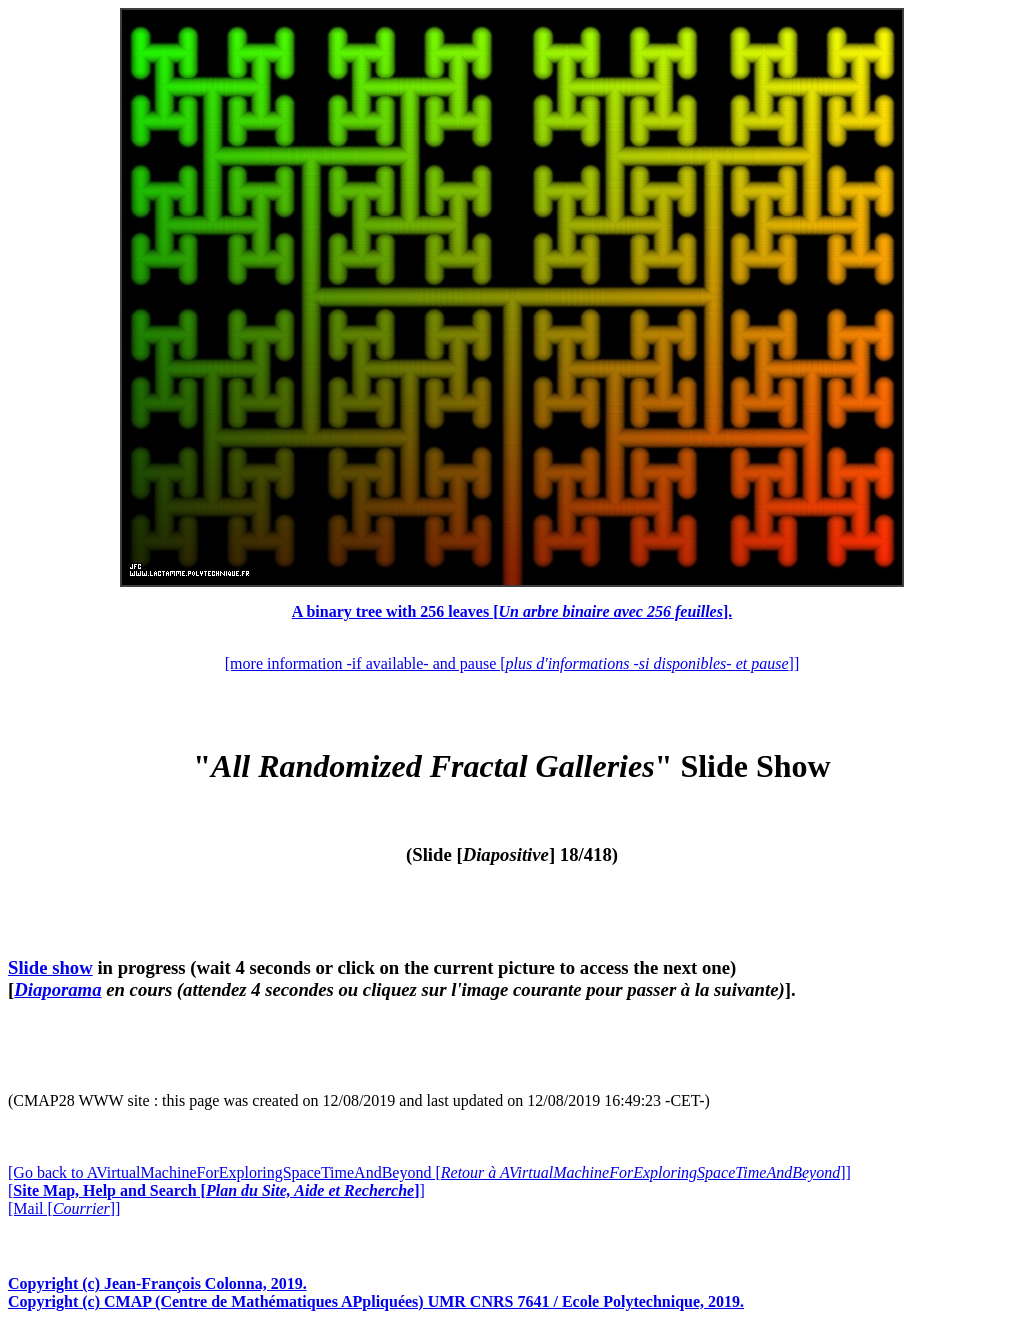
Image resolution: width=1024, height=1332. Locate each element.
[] (216, 1190)
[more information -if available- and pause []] (512, 663)
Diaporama (57, 989)
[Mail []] (64, 1208)
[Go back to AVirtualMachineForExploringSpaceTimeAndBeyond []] (429, 1172)
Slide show (50, 967)
